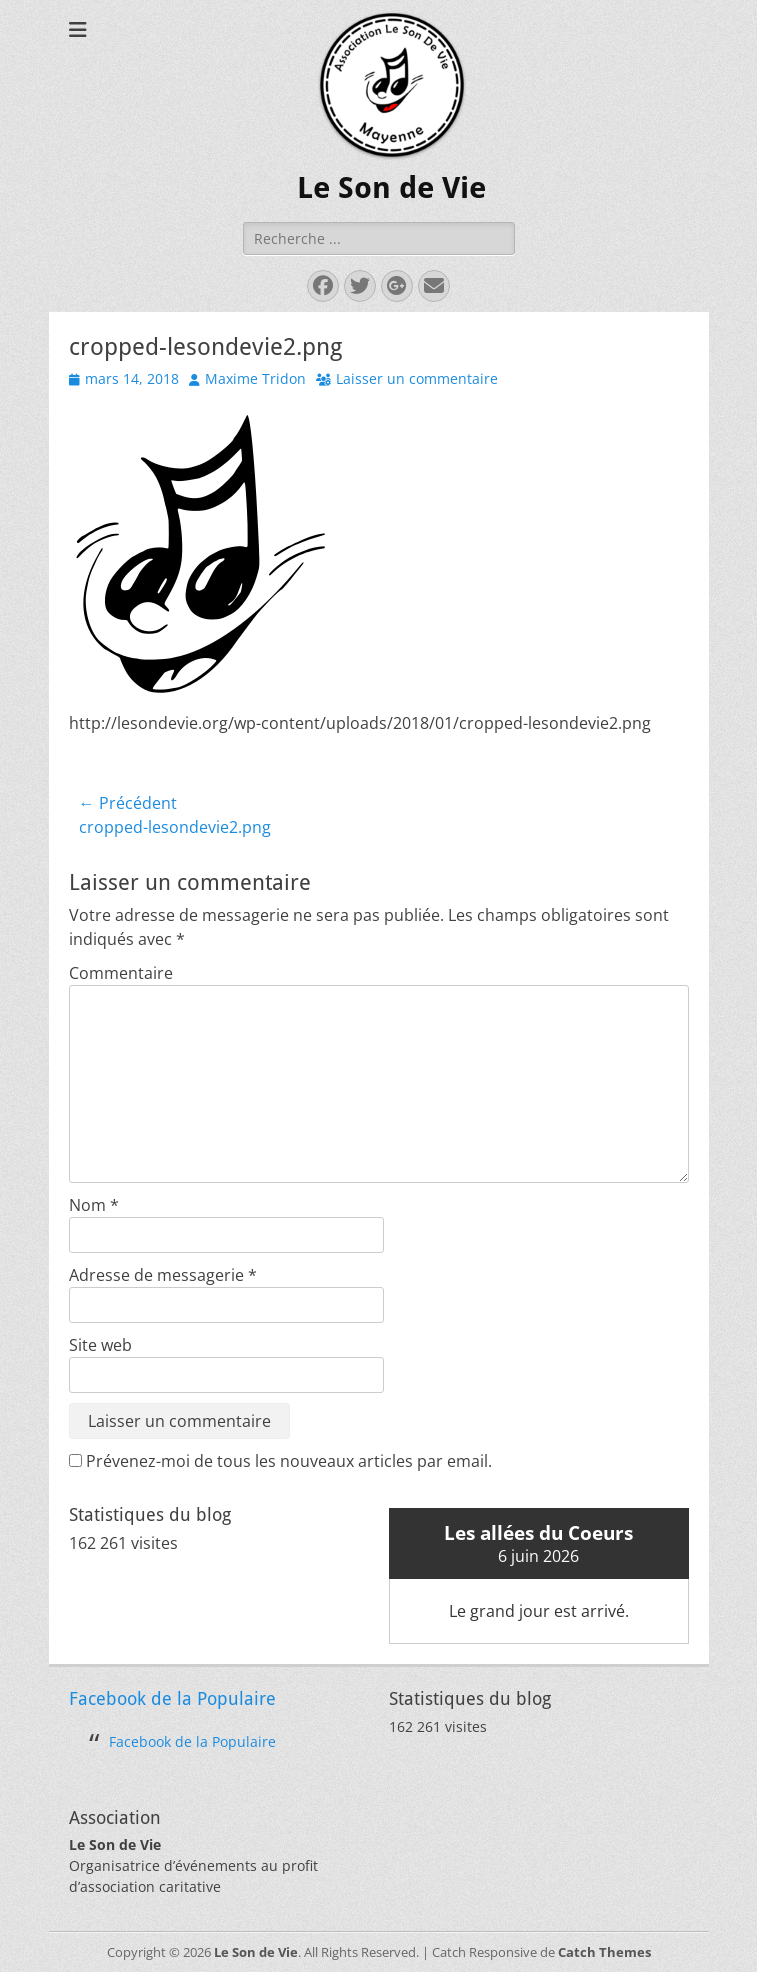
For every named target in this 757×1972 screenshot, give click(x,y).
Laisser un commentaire (417, 378)
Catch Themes (604, 1952)
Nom (94, 1205)
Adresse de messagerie (163, 1275)
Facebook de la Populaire (172, 1698)
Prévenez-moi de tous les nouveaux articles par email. (289, 1461)
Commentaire (121, 973)
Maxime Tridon (255, 378)
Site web (100, 1345)
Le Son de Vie (391, 187)
